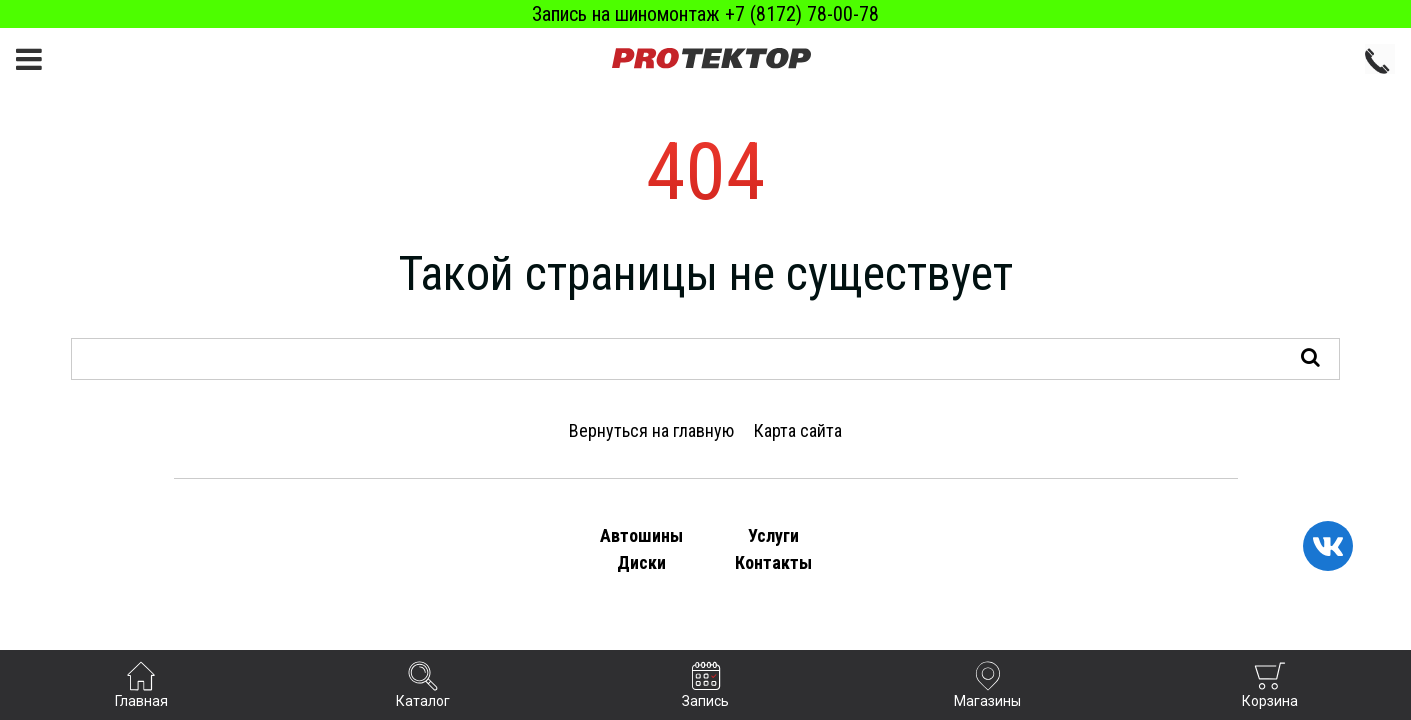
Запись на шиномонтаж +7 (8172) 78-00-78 (705, 14)
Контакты (773, 562)
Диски (641, 562)
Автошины (641, 535)
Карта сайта (798, 430)
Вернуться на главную (651, 430)
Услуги (773, 535)
